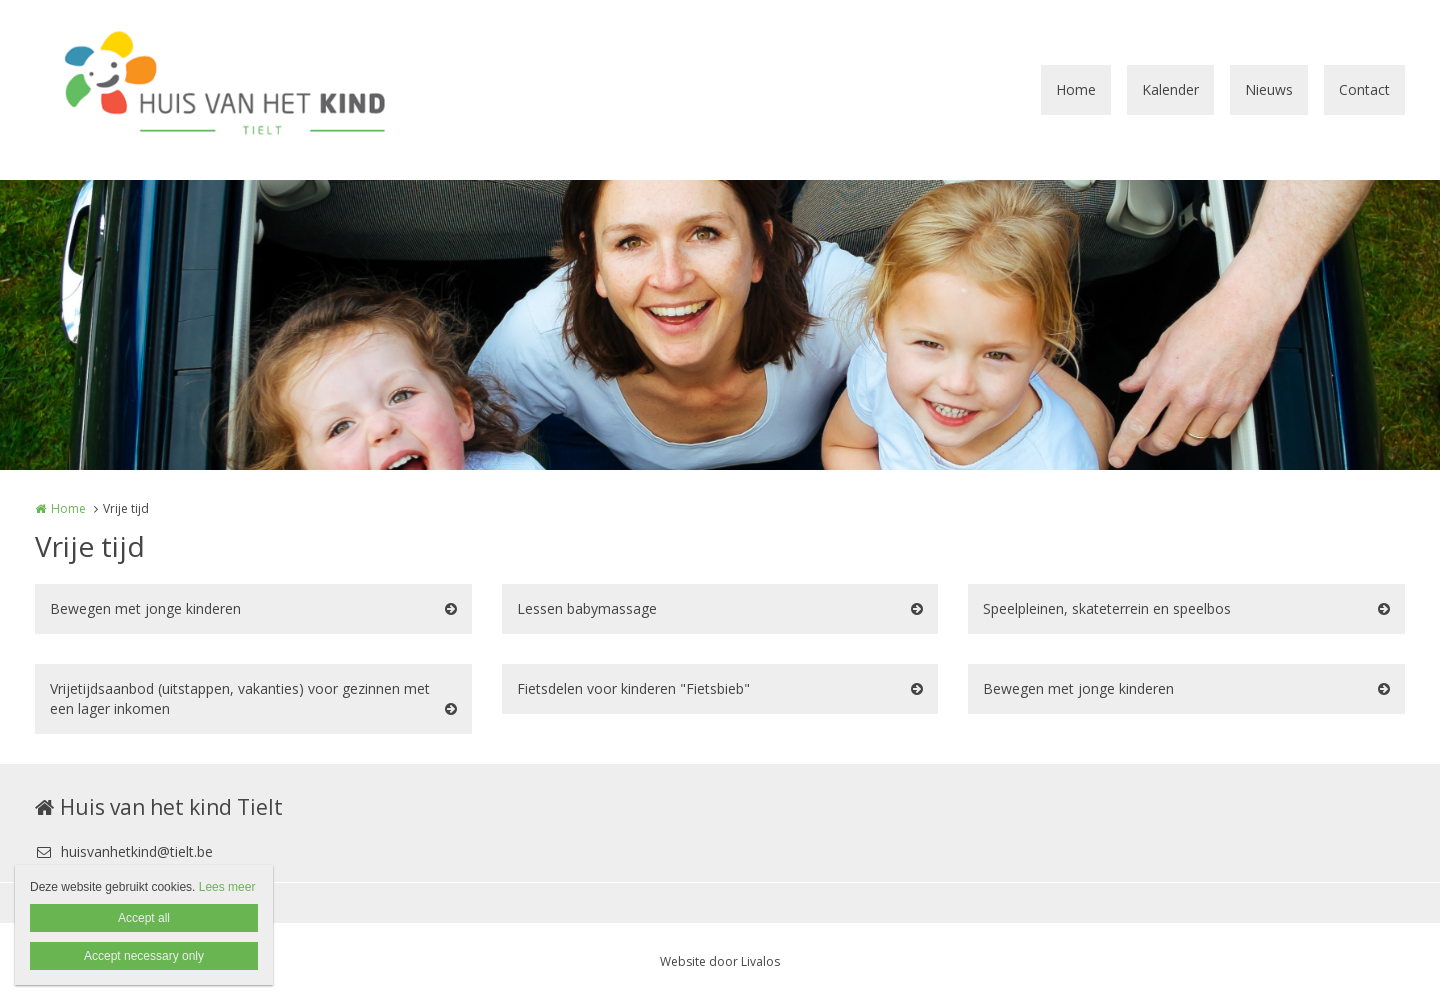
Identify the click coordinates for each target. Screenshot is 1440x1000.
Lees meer (227, 887)
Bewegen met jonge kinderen (145, 608)
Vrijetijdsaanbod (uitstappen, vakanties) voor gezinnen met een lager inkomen (240, 698)
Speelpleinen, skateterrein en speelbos (1107, 608)
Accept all (144, 918)
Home (1076, 89)
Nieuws (1269, 89)
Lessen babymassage (587, 608)
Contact (1364, 89)
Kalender (1170, 89)
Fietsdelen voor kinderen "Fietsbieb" (633, 688)
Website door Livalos (720, 961)
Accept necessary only (144, 956)
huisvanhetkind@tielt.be (124, 851)
